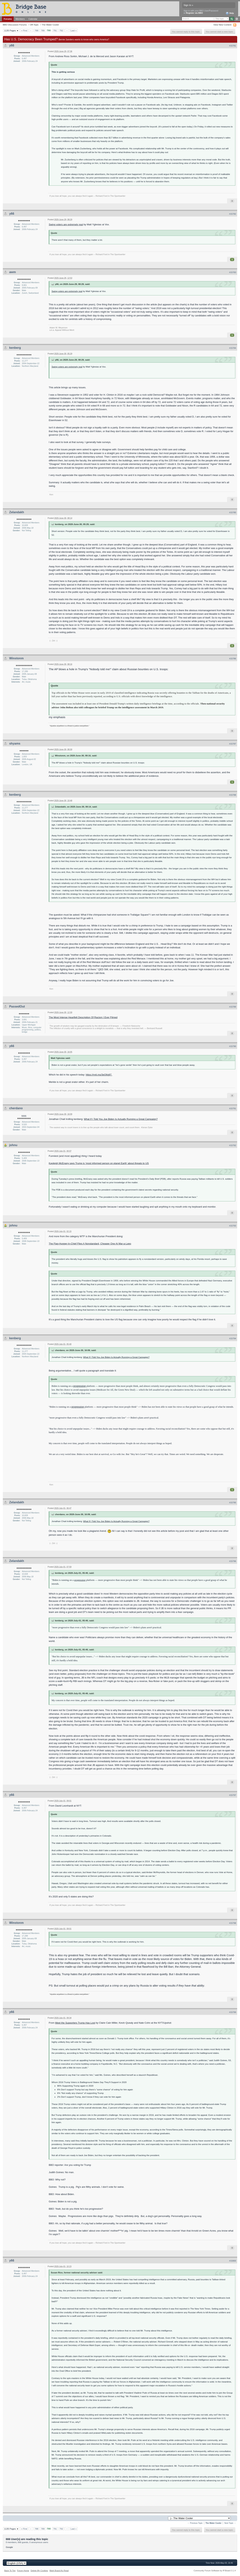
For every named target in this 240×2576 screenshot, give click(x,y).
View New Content (222, 24)
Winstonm (16, 658)
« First (24, 30)
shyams (14, 743)
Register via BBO (194, 13)
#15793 (232, 1226)
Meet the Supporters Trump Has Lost (75, 2022)
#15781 (232, 46)
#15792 (232, 1145)
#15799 (232, 2012)
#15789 (232, 1007)
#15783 (232, 272)
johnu (13, 1145)
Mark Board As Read (59, 2570)
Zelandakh (16, 512)
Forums (8, 19)
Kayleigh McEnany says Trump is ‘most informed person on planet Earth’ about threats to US (99, 1163)
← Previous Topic (195, 2523)
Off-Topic (34, 24)
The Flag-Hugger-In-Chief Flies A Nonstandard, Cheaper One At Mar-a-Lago (90, 1243)
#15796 (232, 1561)
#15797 (232, 1795)
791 (55, 30)
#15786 (232, 658)
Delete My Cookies (39, 2570)
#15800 (232, 2261)
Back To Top (10, 2570)
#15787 (232, 744)
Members (20, 19)
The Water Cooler (50, 24)
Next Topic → (230, 2523)
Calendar (33, 19)
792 (61, 30)
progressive (79, 1386)
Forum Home (23, 2570)
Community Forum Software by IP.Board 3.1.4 (215, 2570)
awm (12, 272)
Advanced (236, 19)
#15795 (232, 1502)
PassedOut (17, 1006)
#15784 (232, 348)
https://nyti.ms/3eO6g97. (99, 1074)
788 (36, 30)
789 (43, 30)
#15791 (232, 1108)
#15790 (232, 1046)
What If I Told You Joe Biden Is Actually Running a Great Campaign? (121, 1119)
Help (230, 13)
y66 (11, 45)
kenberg (15, 347)
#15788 (232, 795)
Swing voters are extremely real (66, 224)
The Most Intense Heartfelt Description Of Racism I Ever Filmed (83, 1017)
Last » (73, 30)
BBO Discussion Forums (15, 24)
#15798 (232, 1923)
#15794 (232, 1338)
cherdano (16, 1108)
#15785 (232, 512)
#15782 (232, 214)
